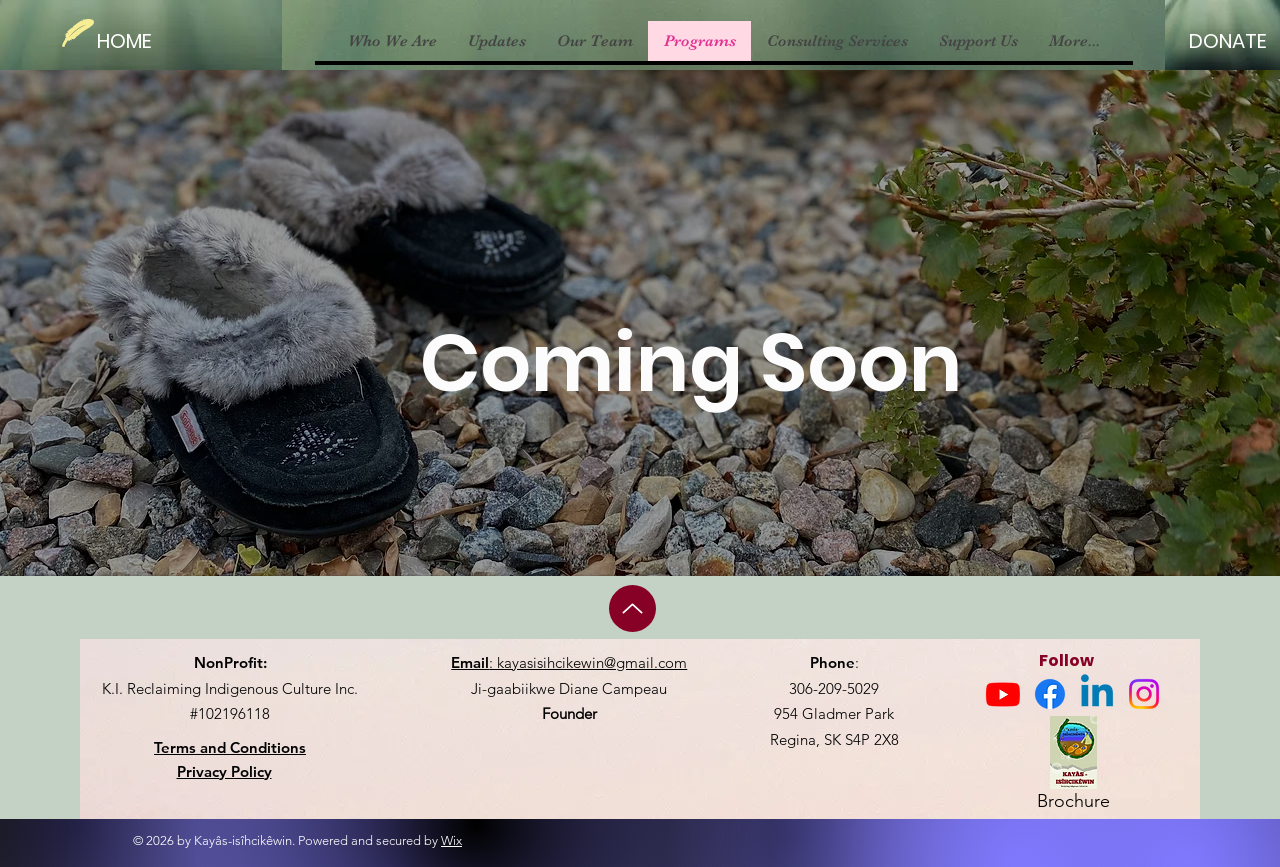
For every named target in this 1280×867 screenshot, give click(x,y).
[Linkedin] (1097, 694)
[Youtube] (1003, 694)
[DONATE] (1228, 40)
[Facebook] (1050, 694)
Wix (451, 840)
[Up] (632, 608)
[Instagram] (1144, 694)
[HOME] (135, 40)
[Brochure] (1073, 767)
